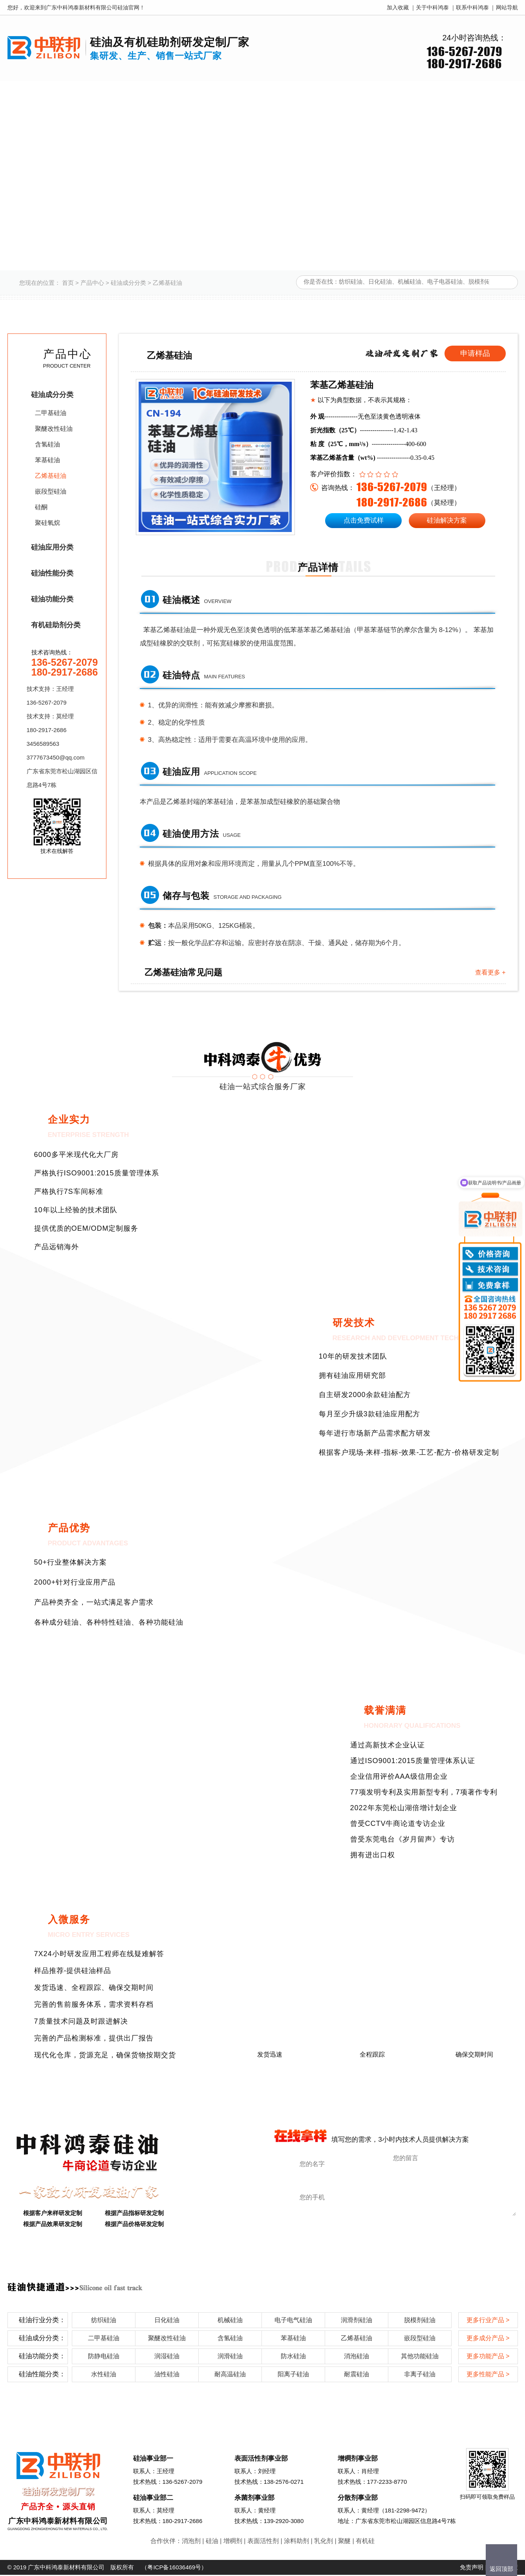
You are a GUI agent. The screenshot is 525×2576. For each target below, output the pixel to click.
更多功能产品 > (488, 2357)
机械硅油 (230, 2321)
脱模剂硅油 (419, 2321)
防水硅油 (293, 2357)
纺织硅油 (103, 2321)
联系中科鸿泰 (472, 7)
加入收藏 (398, 7)
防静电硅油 (103, 2357)
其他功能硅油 (420, 2357)
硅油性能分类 (52, 573)
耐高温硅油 (230, 2375)
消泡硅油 (356, 2357)
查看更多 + (490, 973)
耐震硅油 (356, 2375)
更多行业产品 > (488, 2321)
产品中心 (92, 282)
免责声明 (471, 2568)
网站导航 (507, 7)
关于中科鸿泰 (432, 7)
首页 (68, 282)
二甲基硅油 (50, 413)
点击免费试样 (364, 520)
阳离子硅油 (293, 2375)
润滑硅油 (230, 2357)
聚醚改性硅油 (54, 428)
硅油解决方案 (447, 520)
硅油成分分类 (128, 282)
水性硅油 (103, 2375)
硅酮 (41, 507)
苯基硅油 (47, 460)
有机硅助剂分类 (55, 625)
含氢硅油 (47, 444)
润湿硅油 (166, 2357)
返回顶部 (501, 2568)
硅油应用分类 (52, 547)
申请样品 (475, 353)
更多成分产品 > (488, 2339)
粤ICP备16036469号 (174, 2568)
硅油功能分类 (52, 599)
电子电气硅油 (293, 2321)
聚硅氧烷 (47, 522)
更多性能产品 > (488, 2375)
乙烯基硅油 (167, 282)
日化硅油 (166, 2321)
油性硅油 (166, 2375)
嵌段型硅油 (50, 491)
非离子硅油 (419, 2375)
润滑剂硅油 (356, 2321)
